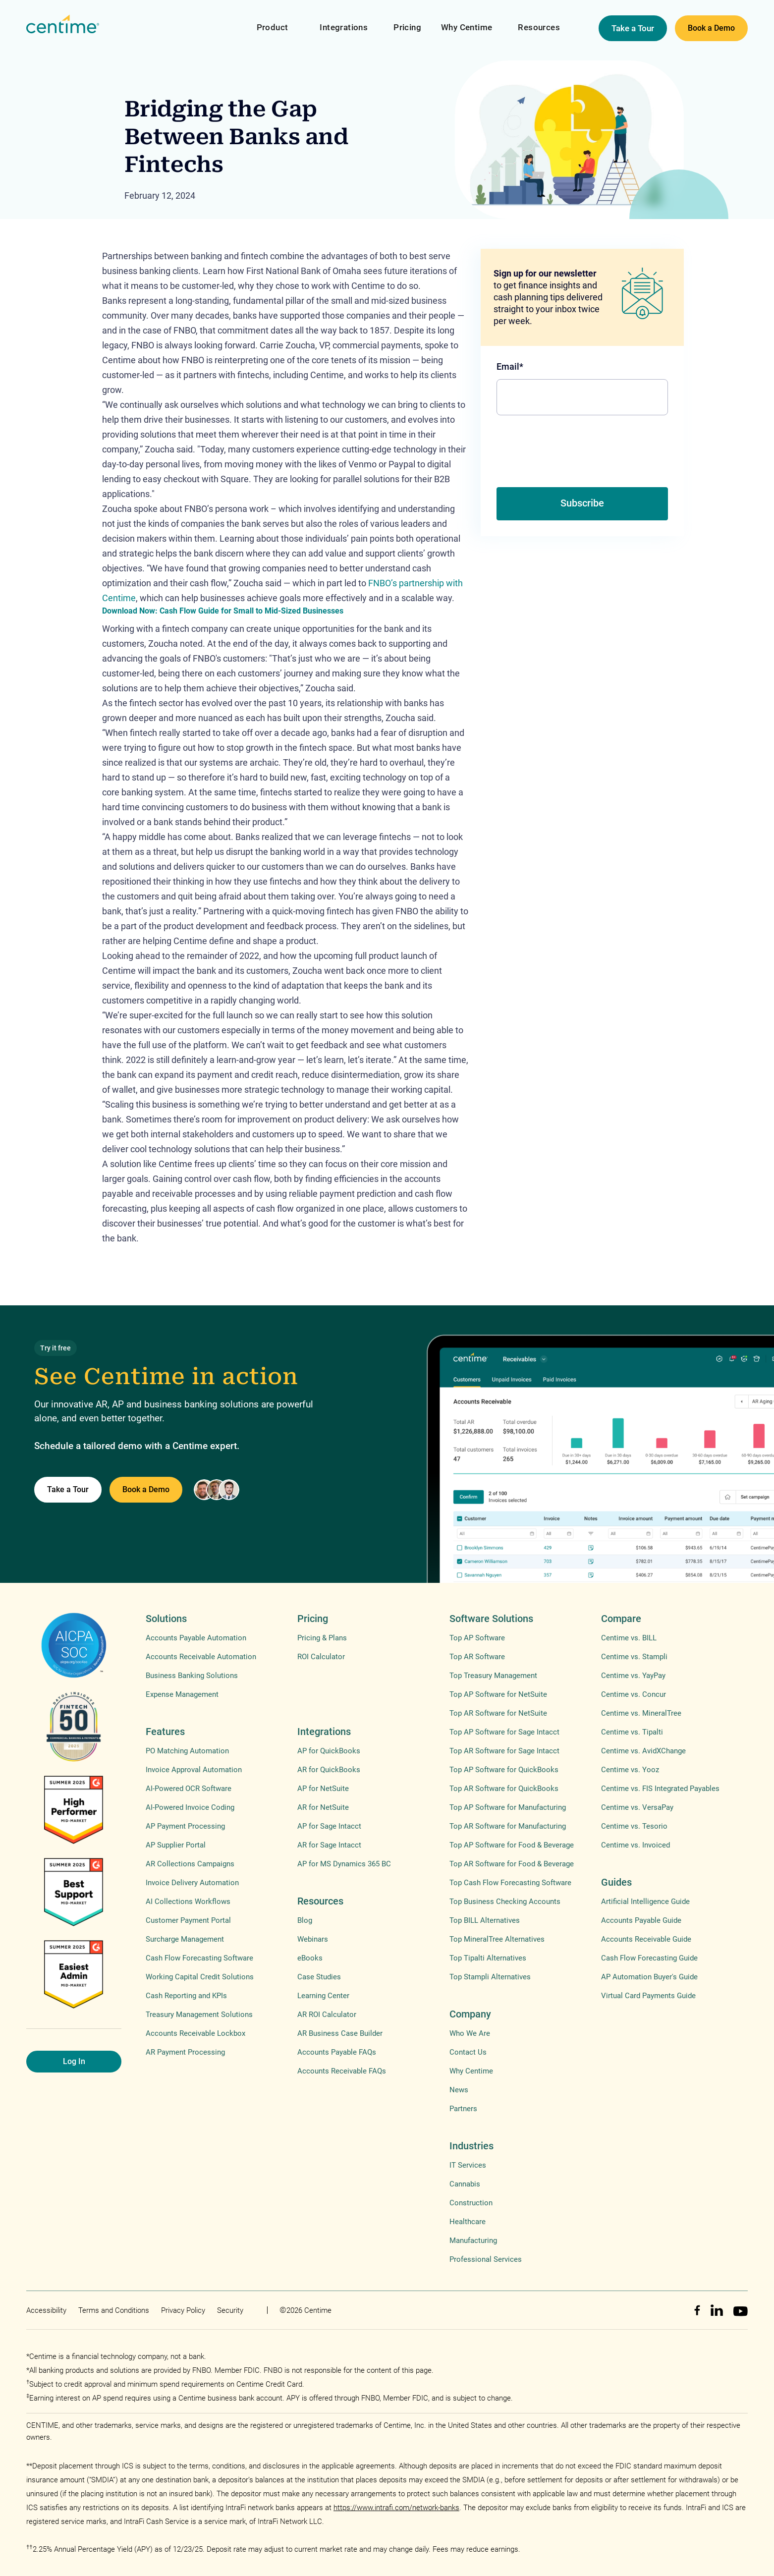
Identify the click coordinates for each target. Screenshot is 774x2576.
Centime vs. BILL (629, 1637)
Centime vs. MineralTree (641, 1713)
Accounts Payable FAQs (336, 2052)
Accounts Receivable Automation (201, 1656)
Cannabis (464, 2184)
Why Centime (466, 27)
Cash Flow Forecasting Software (199, 1958)
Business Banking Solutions (192, 1675)
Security (230, 2310)
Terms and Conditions (113, 2310)
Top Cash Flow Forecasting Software (510, 1882)
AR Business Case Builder (340, 2033)
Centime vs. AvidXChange (643, 1750)
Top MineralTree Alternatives (497, 1939)
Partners (463, 2108)
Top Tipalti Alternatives (487, 1958)
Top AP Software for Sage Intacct (504, 1732)
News (458, 2089)
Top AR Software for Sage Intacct (504, 1750)
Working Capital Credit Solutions (200, 1976)
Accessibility (46, 2310)
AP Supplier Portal (176, 1845)
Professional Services (485, 2259)
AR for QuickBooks (328, 1769)
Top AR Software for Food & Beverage (511, 1863)
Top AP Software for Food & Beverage (511, 1845)
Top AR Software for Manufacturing (507, 1826)
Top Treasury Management (493, 1675)
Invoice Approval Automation (194, 1769)
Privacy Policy (183, 2310)
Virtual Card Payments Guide (648, 1995)
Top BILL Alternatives (484, 1920)
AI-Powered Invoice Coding (190, 1807)
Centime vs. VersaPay (637, 1807)
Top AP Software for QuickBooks (503, 1769)
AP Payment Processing (185, 1826)
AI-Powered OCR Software (188, 1788)
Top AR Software (477, 1656)
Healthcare (467, 2221)
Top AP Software (477, 1637)
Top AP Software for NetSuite (498, 1694)
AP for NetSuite (323, 1788)
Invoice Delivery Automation (192, 1882)
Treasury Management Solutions (199, 2014)
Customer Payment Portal (188, 1920)
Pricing (407, 27)
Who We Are (469, 2033)
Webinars (312, 1939)
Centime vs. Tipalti (632, 1732)
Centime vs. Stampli (634, 1656)
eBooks (310, 1958)
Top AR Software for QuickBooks (503, 1788)
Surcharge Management (185, 1939)
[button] (272, 21)
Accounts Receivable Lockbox (195, 2033)
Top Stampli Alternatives (490, 1976)
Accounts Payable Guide (641, 1920)
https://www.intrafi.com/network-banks (396, 2507)
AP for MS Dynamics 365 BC (344, 1863)
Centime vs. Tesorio (634, 1826)
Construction (471, 2202)
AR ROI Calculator (326, 2014)
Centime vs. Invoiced (635, 1845)
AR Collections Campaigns (190, 1863)
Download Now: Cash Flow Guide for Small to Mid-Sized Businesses (222, 611)
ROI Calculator (321, 1656)
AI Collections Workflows (188, 1901)
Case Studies (319, 1976)
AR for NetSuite (323, 1807)
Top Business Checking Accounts (504, 1901)
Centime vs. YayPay (633, 1675)
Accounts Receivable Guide (646, 1939)
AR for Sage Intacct (329, 1845)
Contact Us (468, 2052)
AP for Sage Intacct (329, 1826)
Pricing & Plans (322, 1637)
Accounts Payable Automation (196, 1637)
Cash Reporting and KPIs (186, 1995)
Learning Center (323, 1995)
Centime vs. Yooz (630, 1769)
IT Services (467, 2165)
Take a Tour (632, 28)
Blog (304, 1920)
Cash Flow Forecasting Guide (649, 1958)
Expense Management (182, 1694)
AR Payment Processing (185, 2052)
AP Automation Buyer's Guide (649, 1976)
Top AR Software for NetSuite (498, 1713)
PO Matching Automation (187, 1750)
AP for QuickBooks (328, 1750)
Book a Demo (711, 28)
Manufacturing (473, 2240)
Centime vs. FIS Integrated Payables (660, 1788)
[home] (63, 24)
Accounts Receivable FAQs (341, 2071)
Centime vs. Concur (633, 1694)
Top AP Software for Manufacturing (507, 1807)
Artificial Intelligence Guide (645, 1901)
